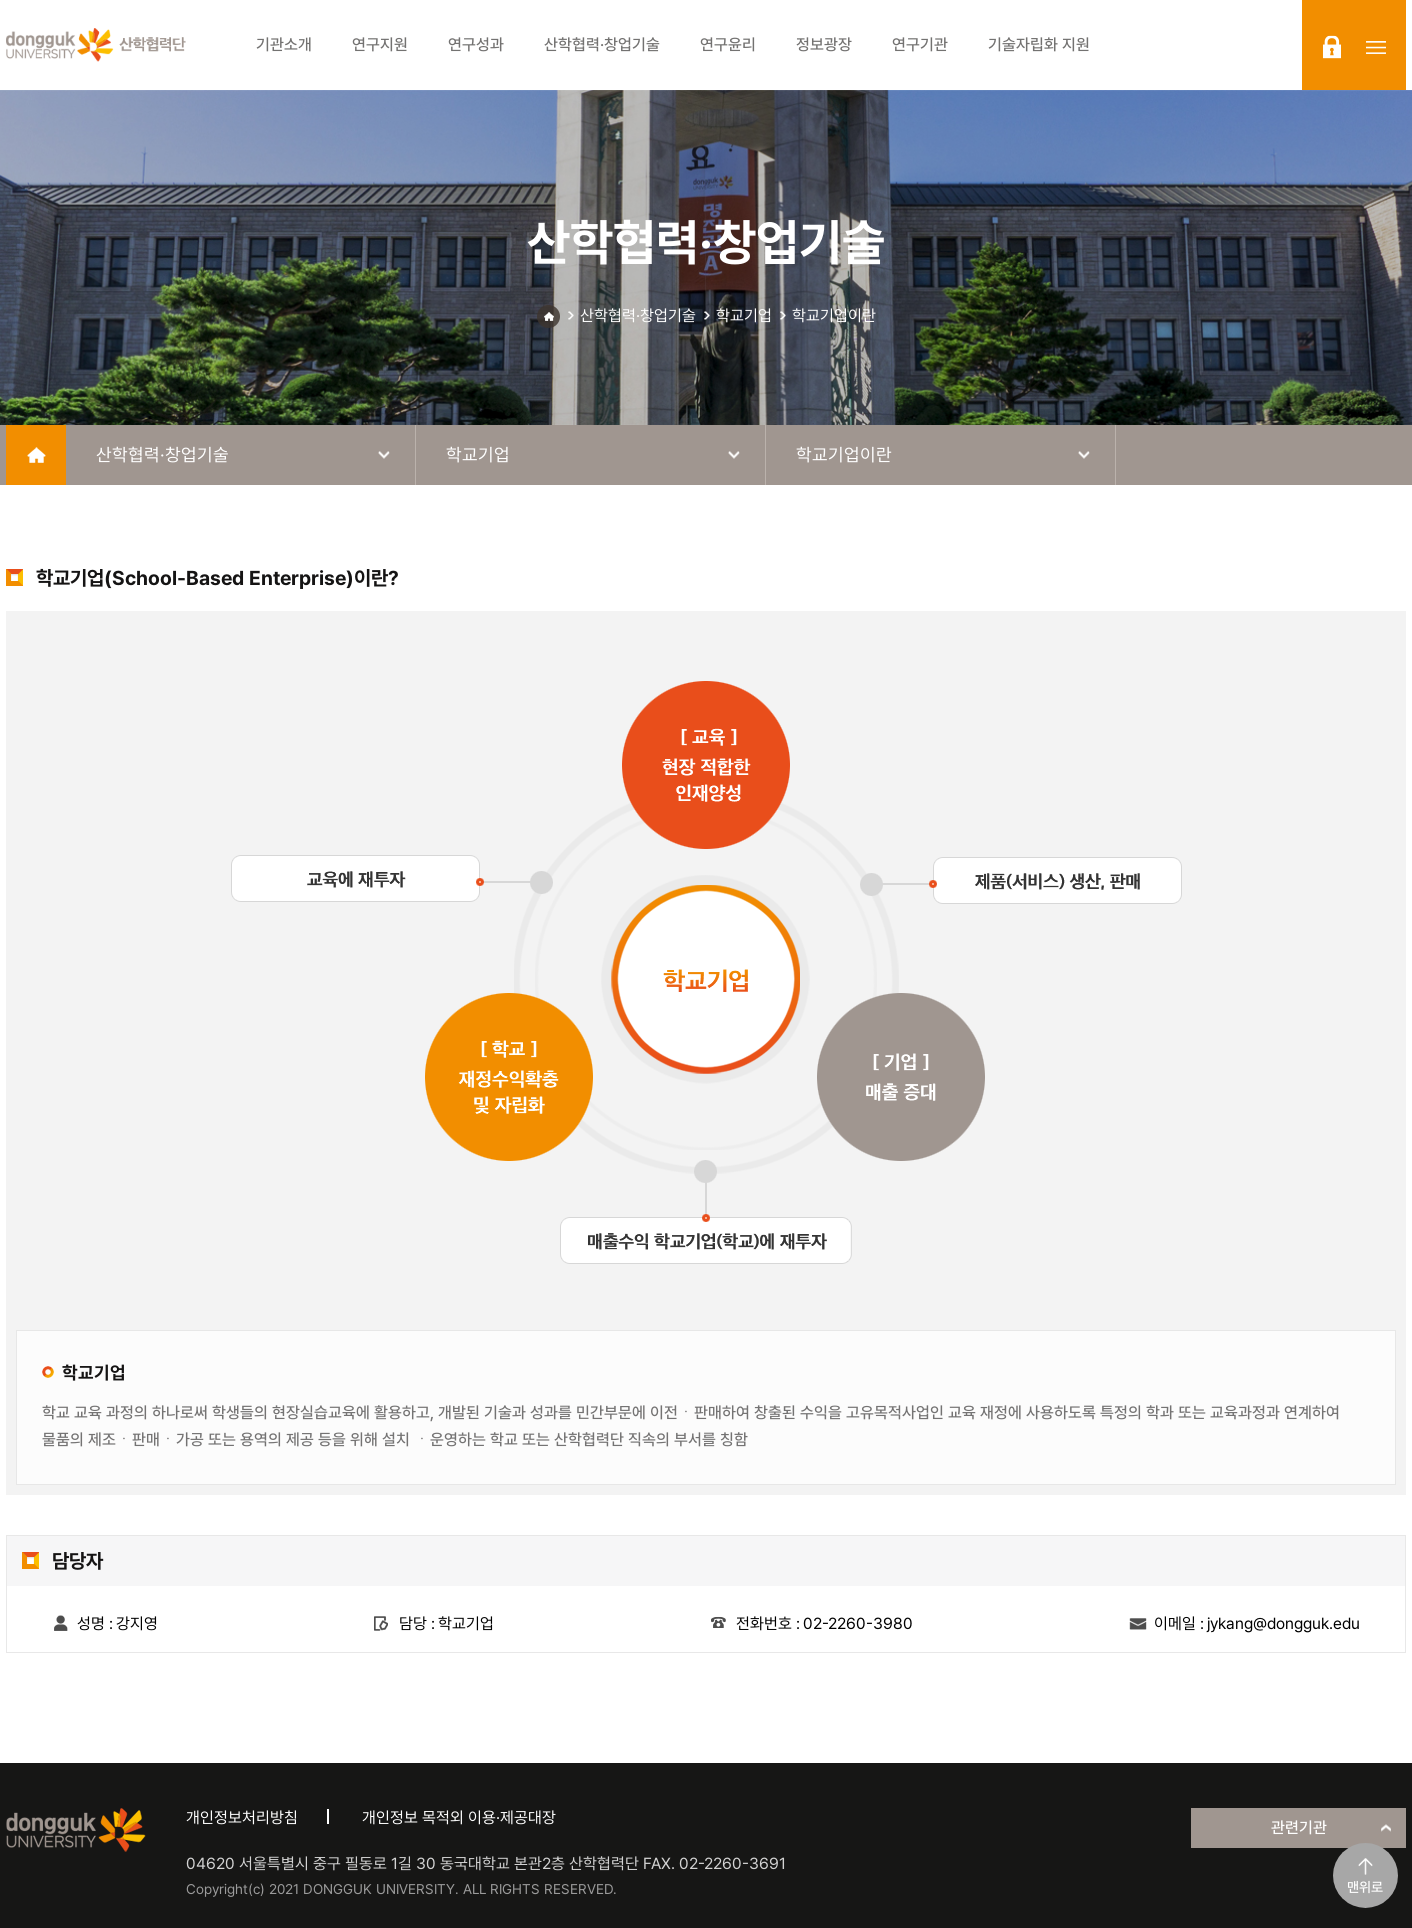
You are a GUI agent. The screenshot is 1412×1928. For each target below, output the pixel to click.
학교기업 (744, 315)
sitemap (1376, 47)
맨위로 (1365, 1887)
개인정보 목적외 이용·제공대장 (459, 1817)
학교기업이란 (834, 315)
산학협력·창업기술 (638, 315)
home (36, 455)
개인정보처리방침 (242, 1817)
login (1332, 47)
